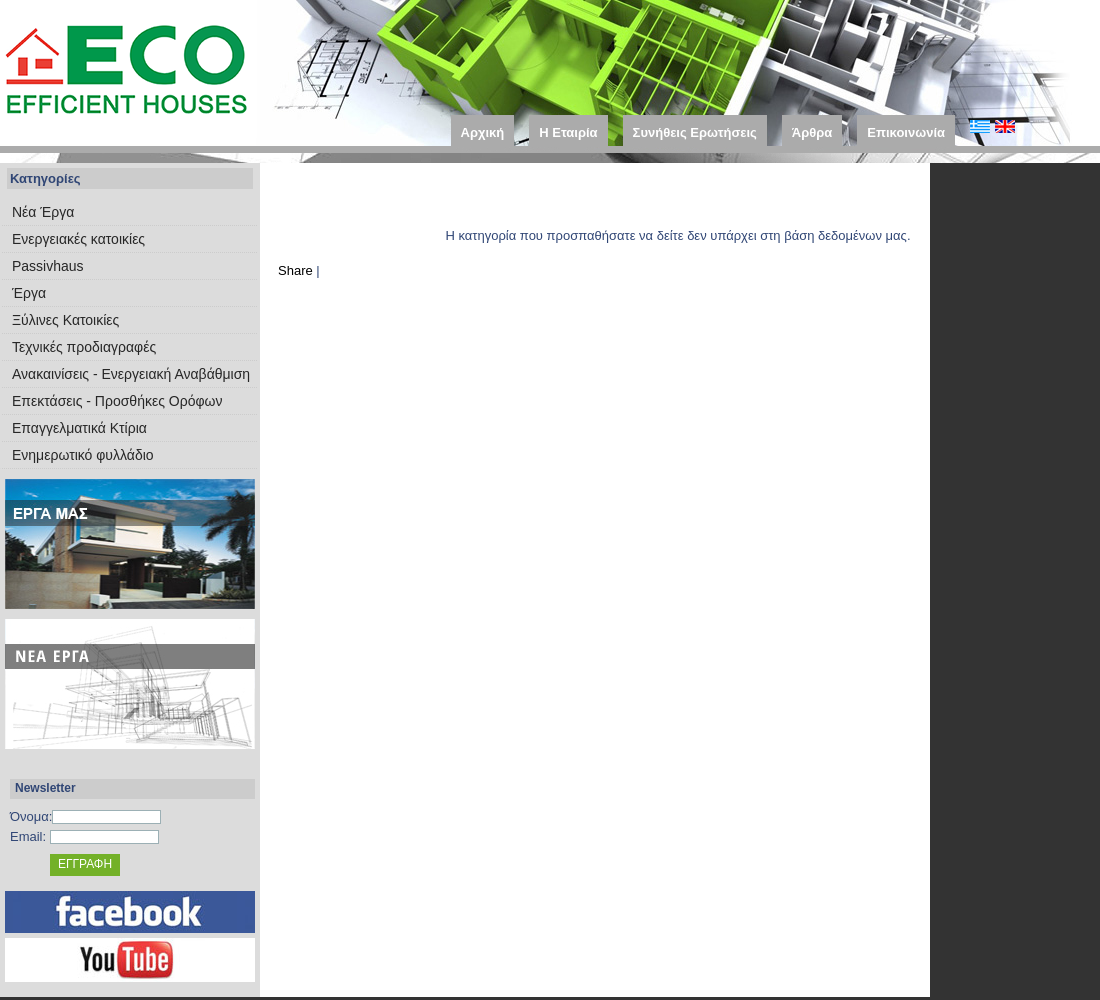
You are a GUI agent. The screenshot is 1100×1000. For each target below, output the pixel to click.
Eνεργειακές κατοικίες (78, 239)
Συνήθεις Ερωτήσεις (695, 132)
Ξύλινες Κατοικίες (65, 320)
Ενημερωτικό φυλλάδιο (83, 455)
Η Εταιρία (568, 132)
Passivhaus (48, 266)
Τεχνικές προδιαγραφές (84, 347)
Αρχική (483, 132)
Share (295, 270)
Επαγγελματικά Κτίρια (79, 428)
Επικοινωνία (906, 132)
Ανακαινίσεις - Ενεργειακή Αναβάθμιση (131, 374)
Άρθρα (812, 132)
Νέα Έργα (43, 212)
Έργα (29, 293)
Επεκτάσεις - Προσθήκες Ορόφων (117, 401)
